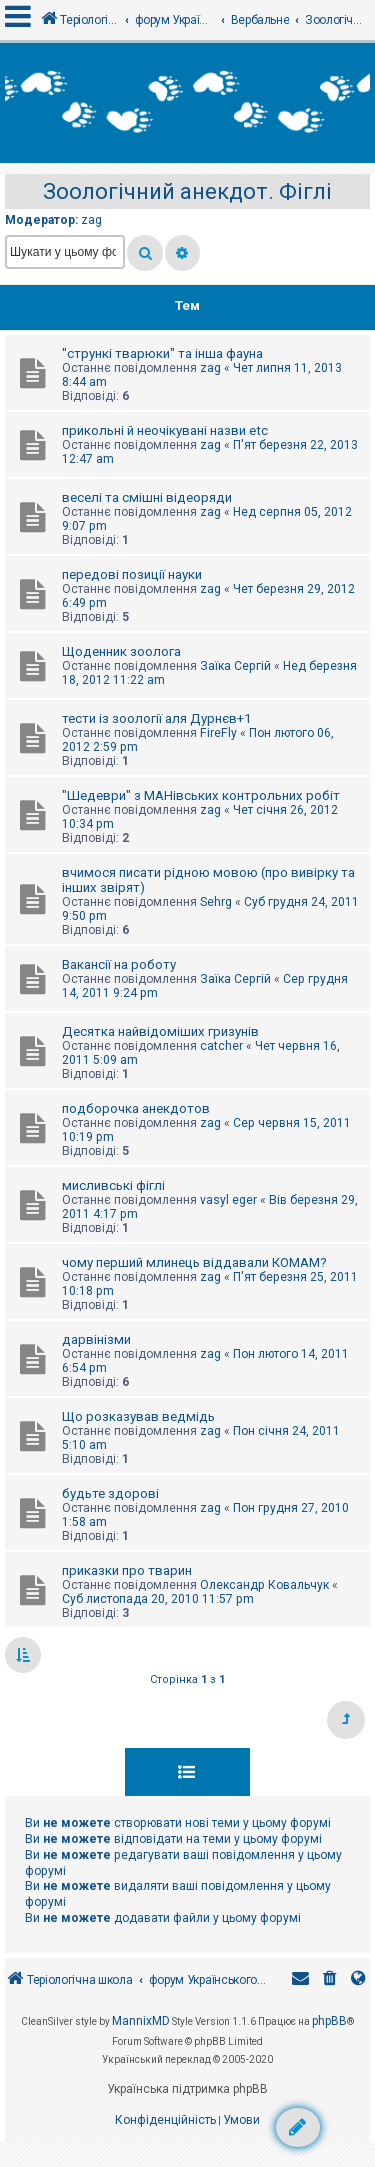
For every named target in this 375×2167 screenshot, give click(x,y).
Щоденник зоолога (121, 651)
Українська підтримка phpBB (187, 2089)
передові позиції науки (132, 574)
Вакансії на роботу (119, 964)
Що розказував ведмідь (138, 1416)
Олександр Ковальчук (264, 1585)
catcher (221, 1046)
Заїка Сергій (235, 666)
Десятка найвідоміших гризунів (160, 1031)
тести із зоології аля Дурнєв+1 (156, 718)
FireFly (218, 733)
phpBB (329, 2021)
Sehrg (216, 902)
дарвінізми (96, 1339)
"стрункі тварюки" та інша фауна (162, 353)
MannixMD (141, 2021)
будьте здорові (110, 1493)
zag (91, 220)
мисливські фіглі (113, 1185)
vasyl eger (228, 1200)
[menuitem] (330, 1980)
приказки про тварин (127, 1570)
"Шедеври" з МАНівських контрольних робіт (201, 795)
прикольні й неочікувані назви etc (165, 430)
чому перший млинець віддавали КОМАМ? (194, 1262)
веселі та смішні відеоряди (147, 497)
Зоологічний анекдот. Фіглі (187, 191)
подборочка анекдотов (136, 1108)
